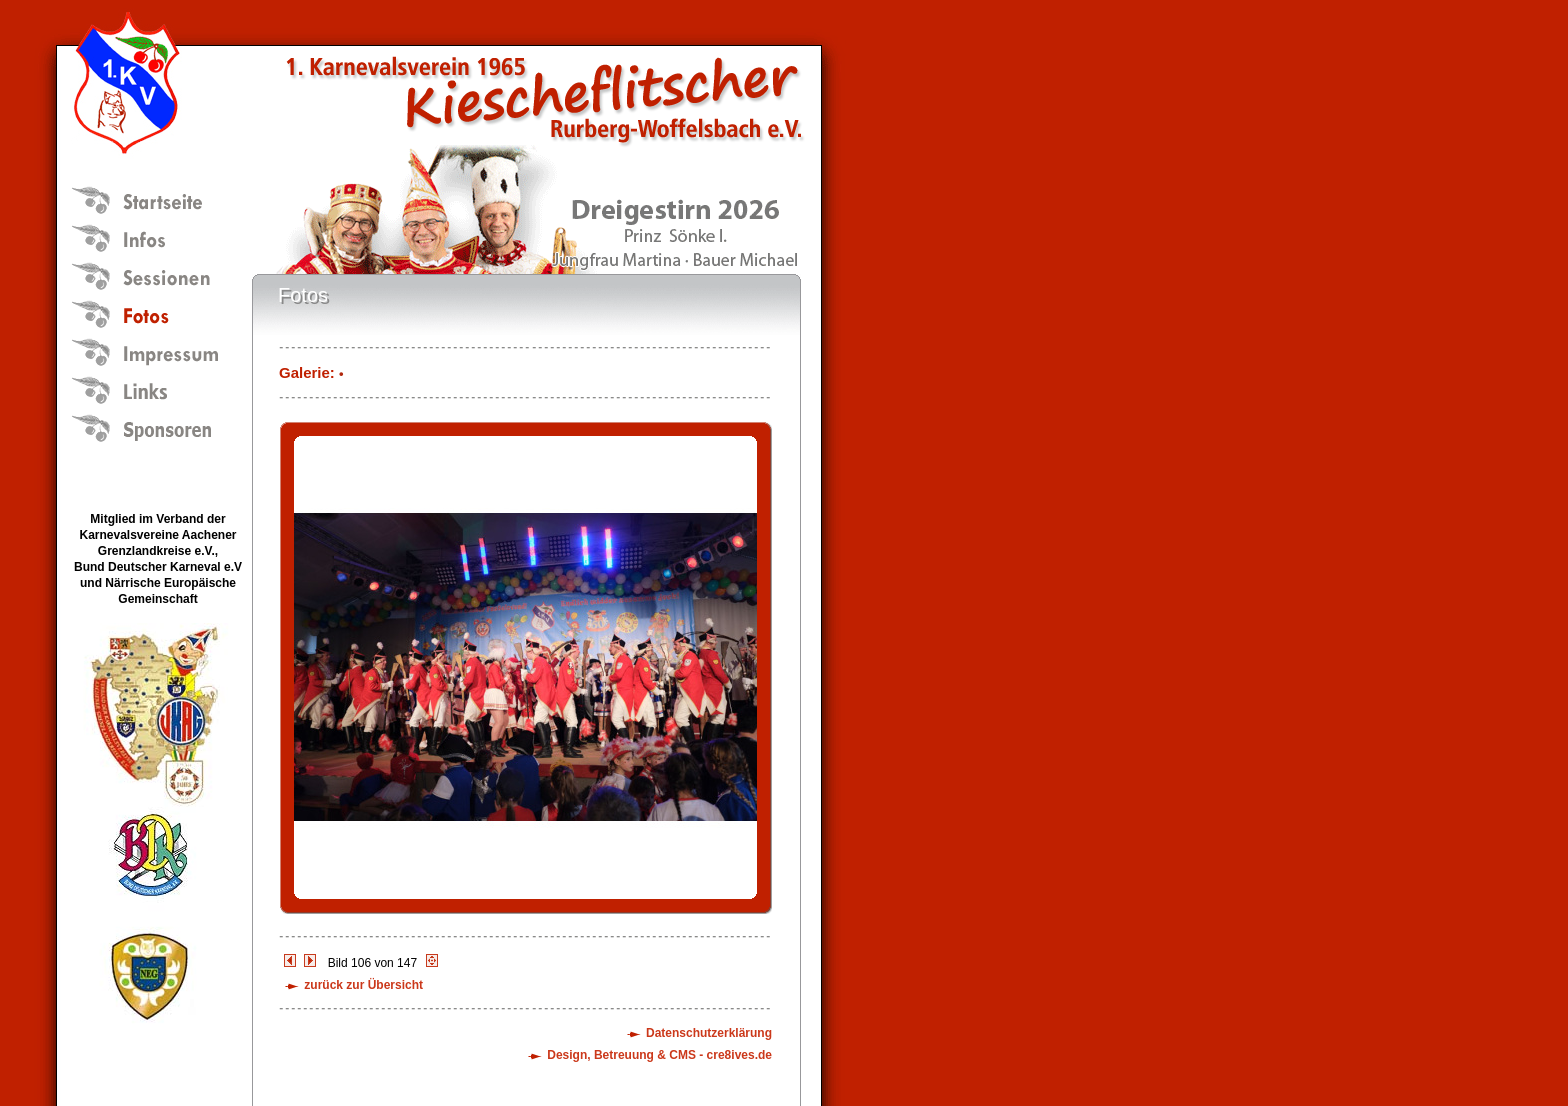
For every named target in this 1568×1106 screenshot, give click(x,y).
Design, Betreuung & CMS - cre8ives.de (659, 1055)
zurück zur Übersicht (363, 985)
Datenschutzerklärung (709, 1033)
